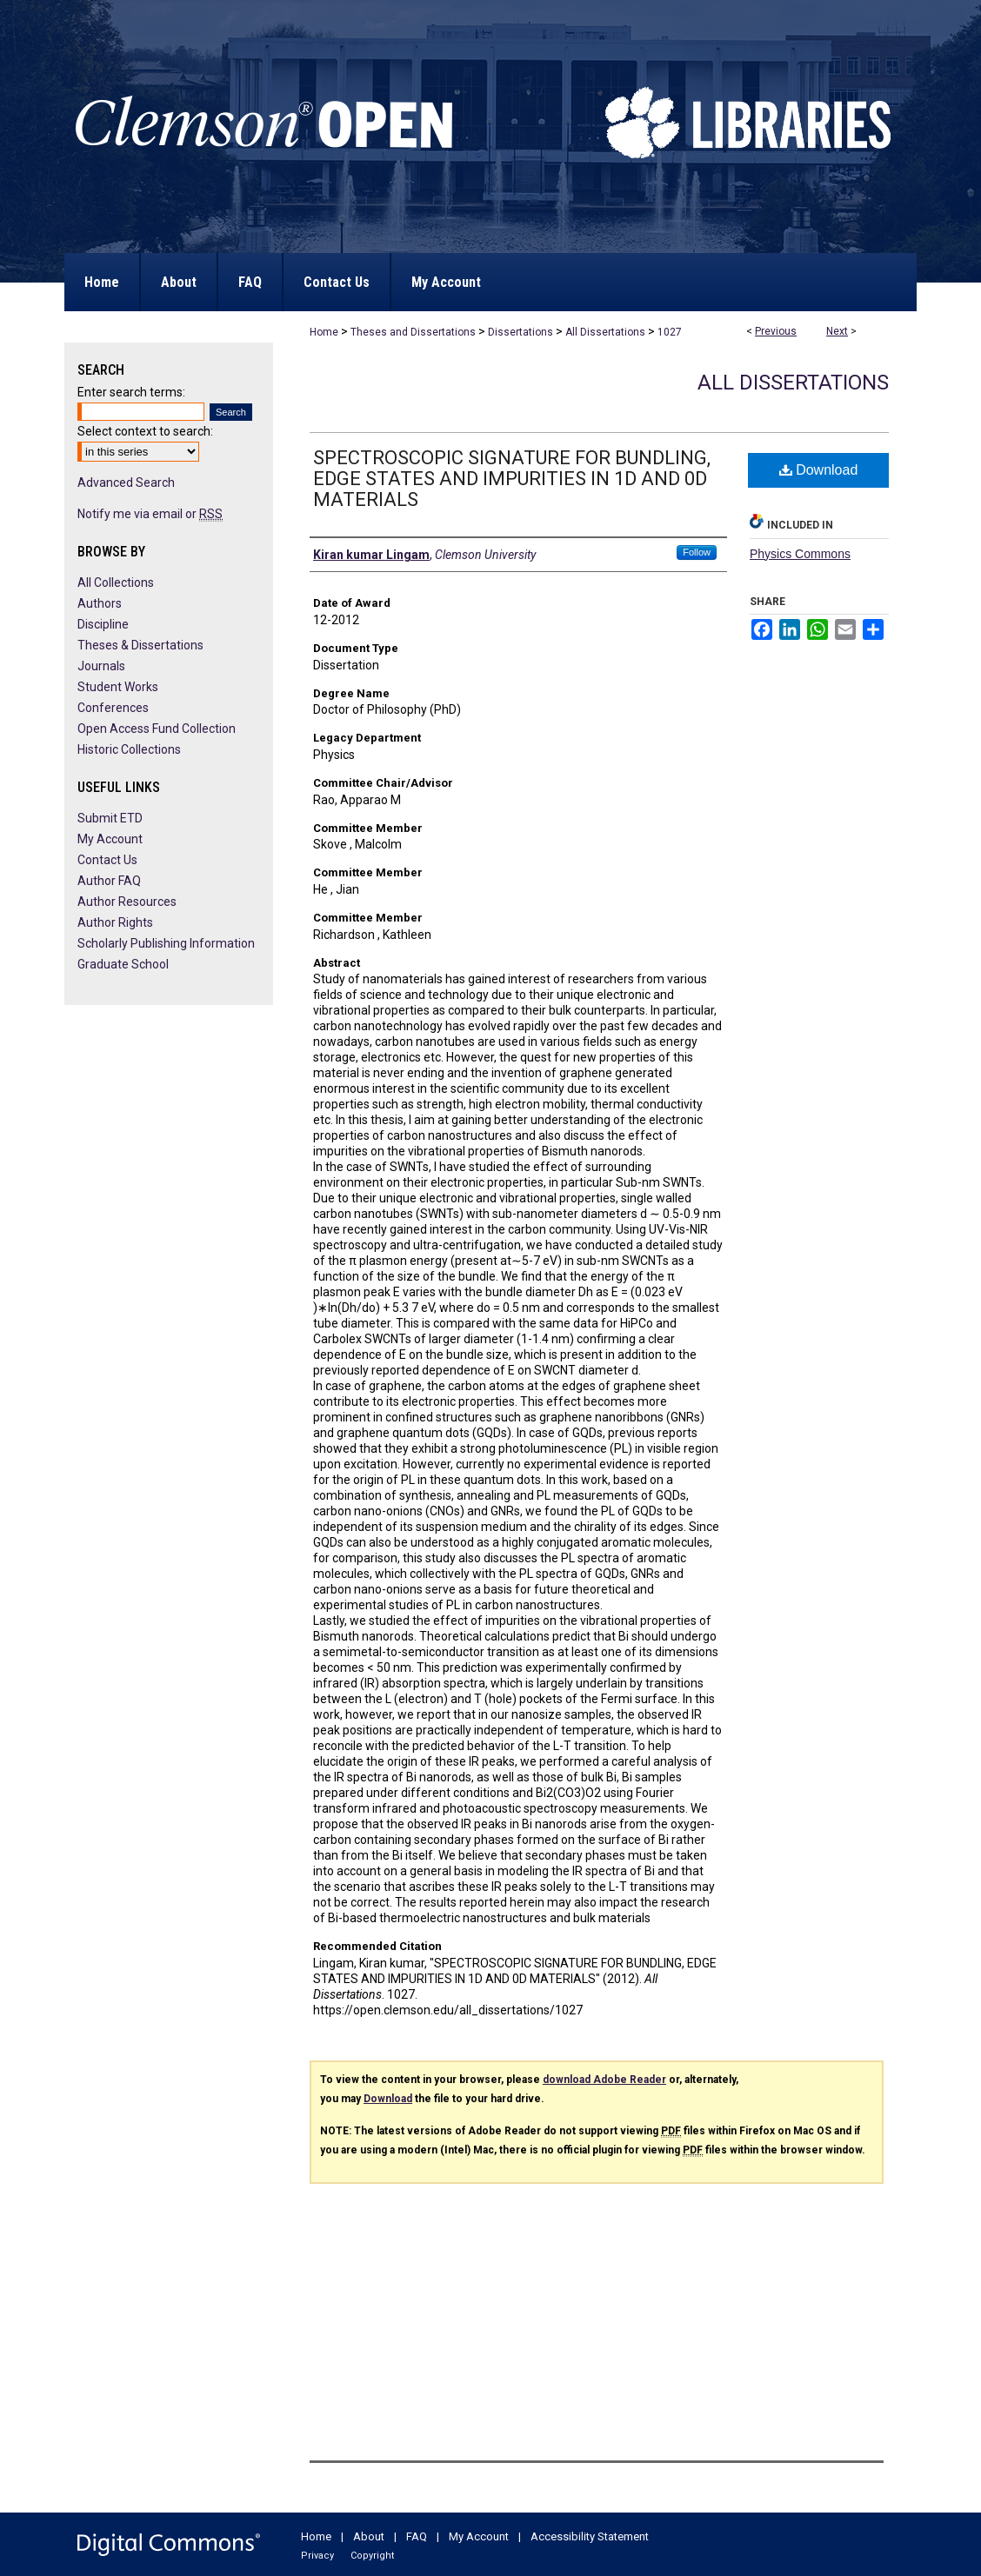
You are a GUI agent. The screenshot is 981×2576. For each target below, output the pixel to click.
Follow (697, 552)
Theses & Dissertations (140, 645)
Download (818, 470)
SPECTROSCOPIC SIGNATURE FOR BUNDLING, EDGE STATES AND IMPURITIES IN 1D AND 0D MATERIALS (512, 478)
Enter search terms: (131, 392)
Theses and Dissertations (413, 332)
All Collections (115, 582)
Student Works (117, 687)
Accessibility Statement (590, 2536)
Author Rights (115, 922)
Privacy (317, 2555)
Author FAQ (109, 881)
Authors (99, 603)
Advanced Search (126, 482)
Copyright (372, 2555)
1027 (669, 332)
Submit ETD (110, 818)
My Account (110, 839)
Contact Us (107, 860)
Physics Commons (800, 554)
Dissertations (520, 332)
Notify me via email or (150, 514)
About (368, 2536)
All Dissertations (605, 332)
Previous (776, 331)
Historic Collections (129, 749)
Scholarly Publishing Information (166, 943)
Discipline (103, 624)
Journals (101, 666)
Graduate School (123, 964)
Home (324, 332)
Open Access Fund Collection (156, 729)
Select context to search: (145, 431)
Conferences (113, 708)
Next (837, 331)
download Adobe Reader (604, 2079)
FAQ (416, 2536)
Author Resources (127, 902)
